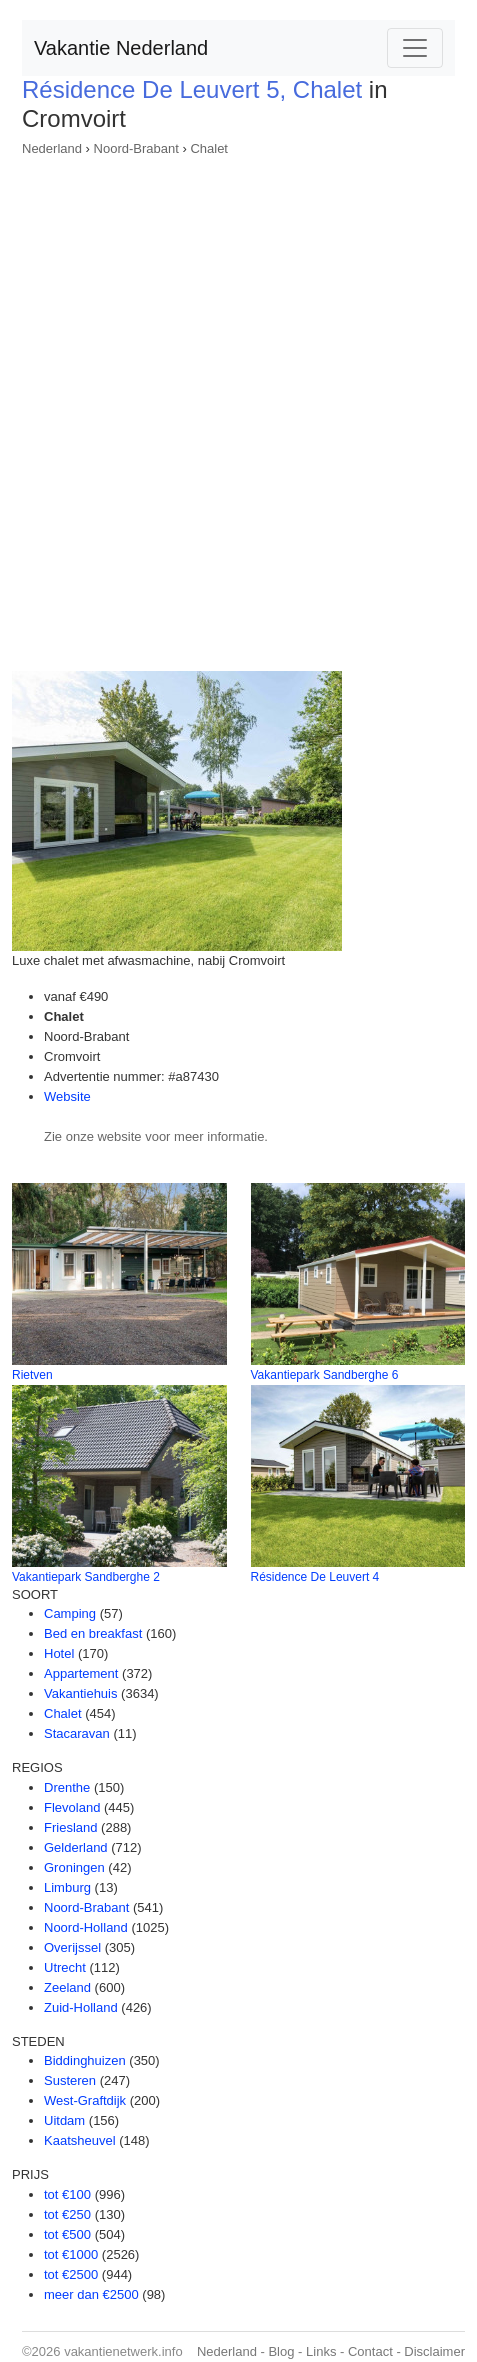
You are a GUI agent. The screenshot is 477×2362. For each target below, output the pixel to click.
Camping (70, 1613)
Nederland (52, 148)
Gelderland (76, 1847)
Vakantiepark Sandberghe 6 (325, 1375)
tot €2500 (71, 2274)
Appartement (81, 1673)
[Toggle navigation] (415, 48)
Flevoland (72, 1807)
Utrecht (65, 1967)
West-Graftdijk (85, 2100)
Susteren (70, 2080)
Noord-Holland (86, 1927)
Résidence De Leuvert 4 (315, 1577)
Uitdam (64, 2120)
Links (321, 2351)
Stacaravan (77, 1733)
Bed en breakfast (93, 1633)
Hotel (59, 1653)
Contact (370, 2351)
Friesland (70, 1827)
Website (67, 1096)
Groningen (74, 1867)
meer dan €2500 (91, 2294)
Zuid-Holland (81, 2007)
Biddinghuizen (85, 2060)
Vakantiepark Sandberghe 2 (86, 1577)
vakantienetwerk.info (123, 2351)
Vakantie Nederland (121, 48)
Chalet (209, 148)
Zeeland (67, 1987)
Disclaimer (434, 2351)
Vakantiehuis (80, 1693)
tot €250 (67, 2214)
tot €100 (67, 2194)
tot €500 (67, 2234)
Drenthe (67, 1787)
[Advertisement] (238, 407)
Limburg (67, 1887)
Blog (281, 2351)
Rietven (32, 1375)
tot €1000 (71, 2254)
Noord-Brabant (136, 148)
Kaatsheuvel (80, 2140)
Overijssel (72, 1947)
